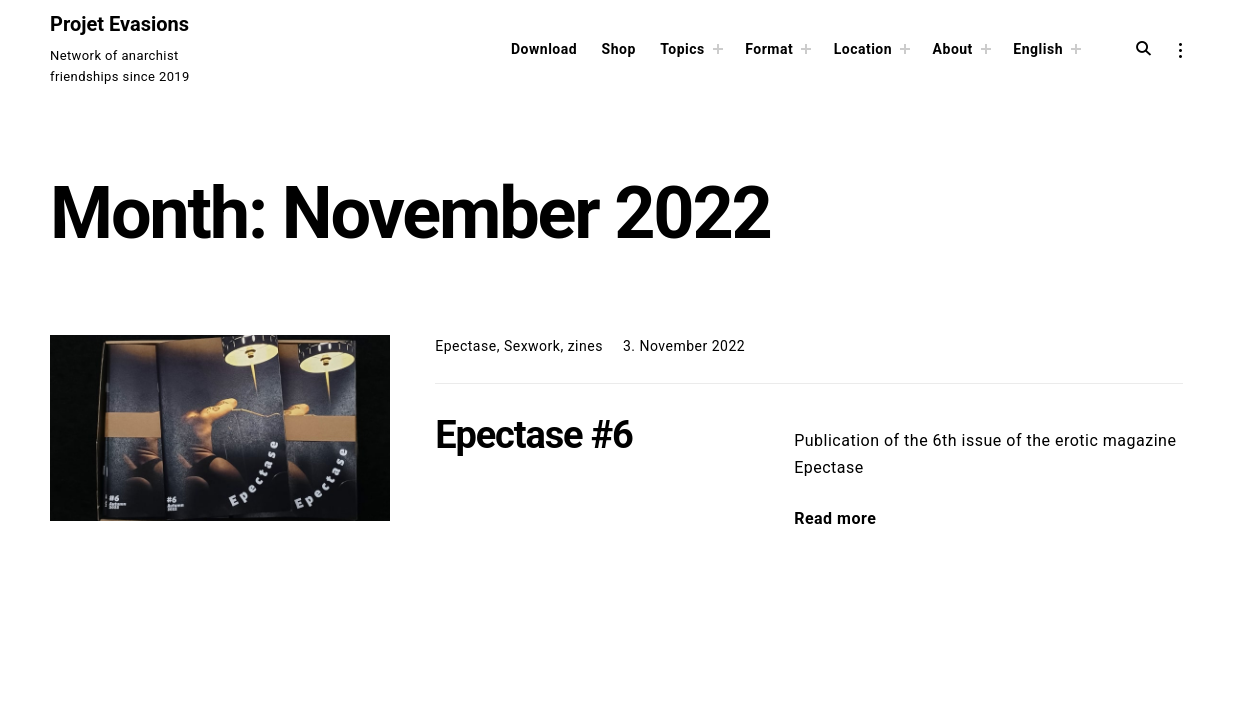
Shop (619, 49)
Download (544, 49)
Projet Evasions (119, 24)
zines (585, 346)
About (953, 49)
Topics (682, 49)
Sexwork (532, 346)
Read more (835, 518)
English (1038, 49)
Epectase (465, 346)
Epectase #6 (534, 435)
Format (769, 49)
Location (863, 49)
